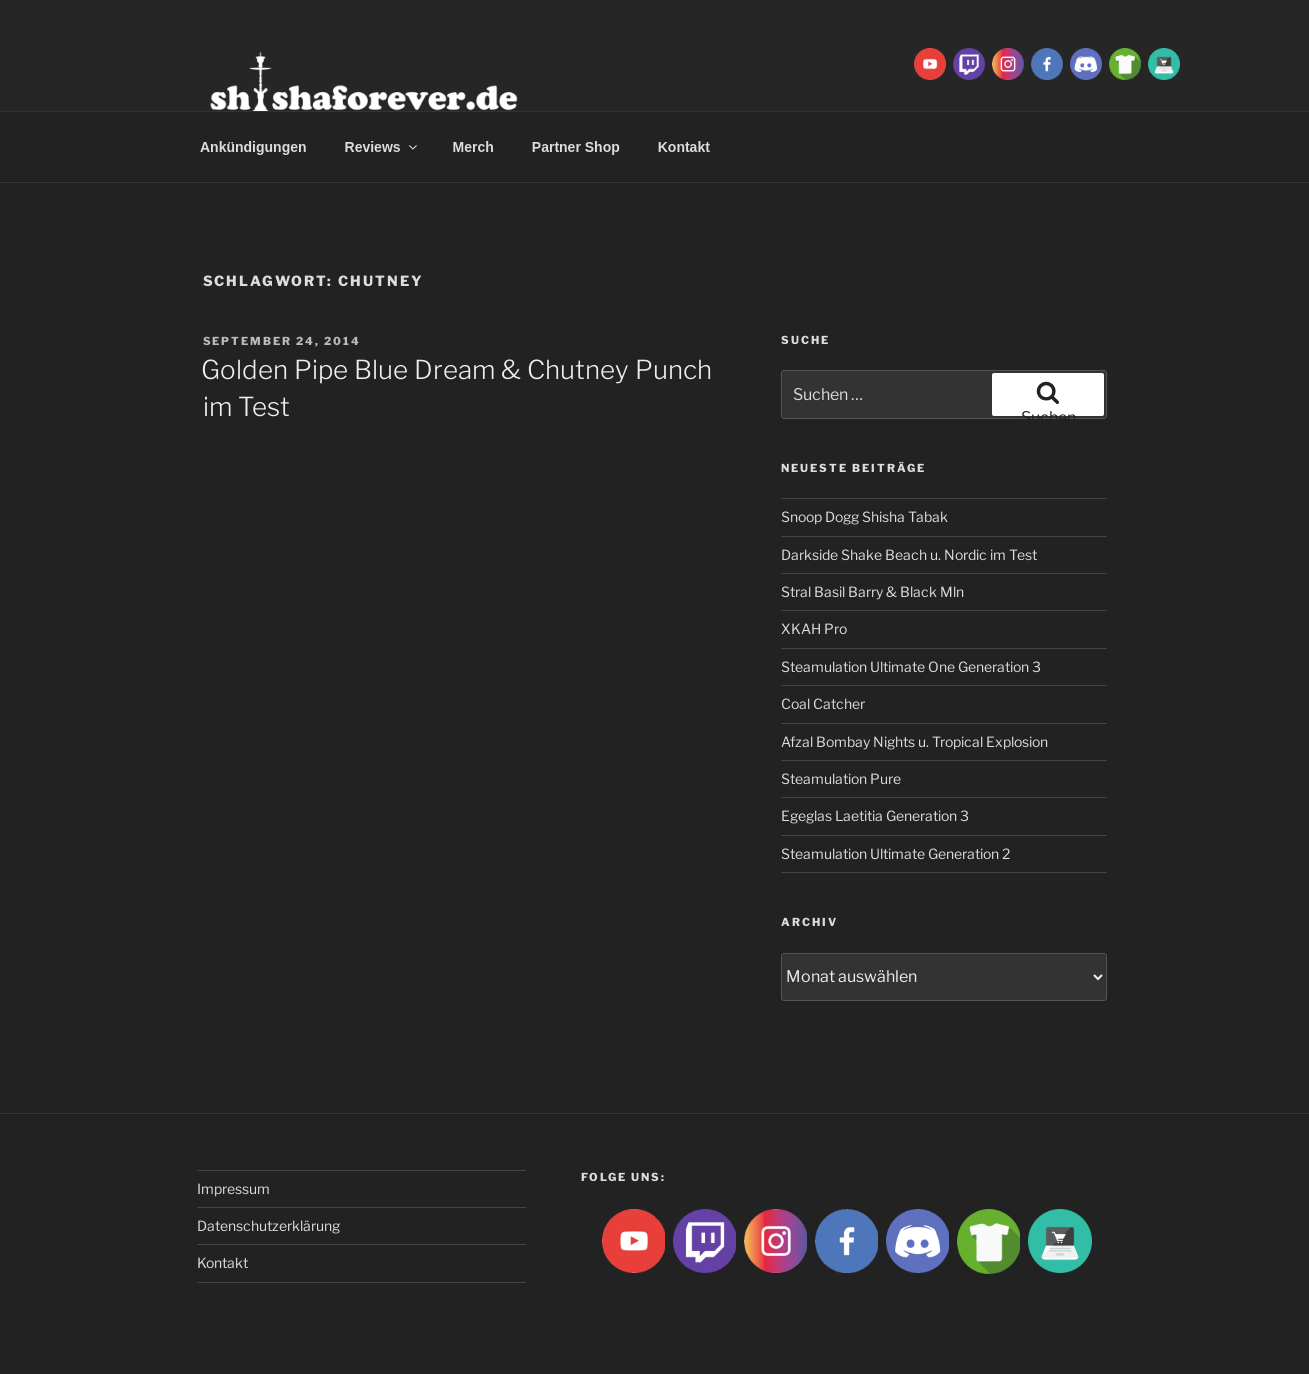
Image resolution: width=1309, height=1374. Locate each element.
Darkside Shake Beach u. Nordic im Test (909, 554)
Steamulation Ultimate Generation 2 (895, 853)
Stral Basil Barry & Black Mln (872, 591)
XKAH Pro (814, 628)
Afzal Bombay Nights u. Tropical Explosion (914, 741)
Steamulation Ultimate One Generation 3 (911, 666)
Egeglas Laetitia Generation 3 (875, 815)
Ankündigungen (253, 147)
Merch (473, 147)
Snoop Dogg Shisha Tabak (864, 516)
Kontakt (684, 147)
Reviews (382, 147)
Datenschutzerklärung (268, 1225)
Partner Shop (576, 147)
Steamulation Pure (841, 778)
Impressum (233, 1188)
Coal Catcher (823, 703)
